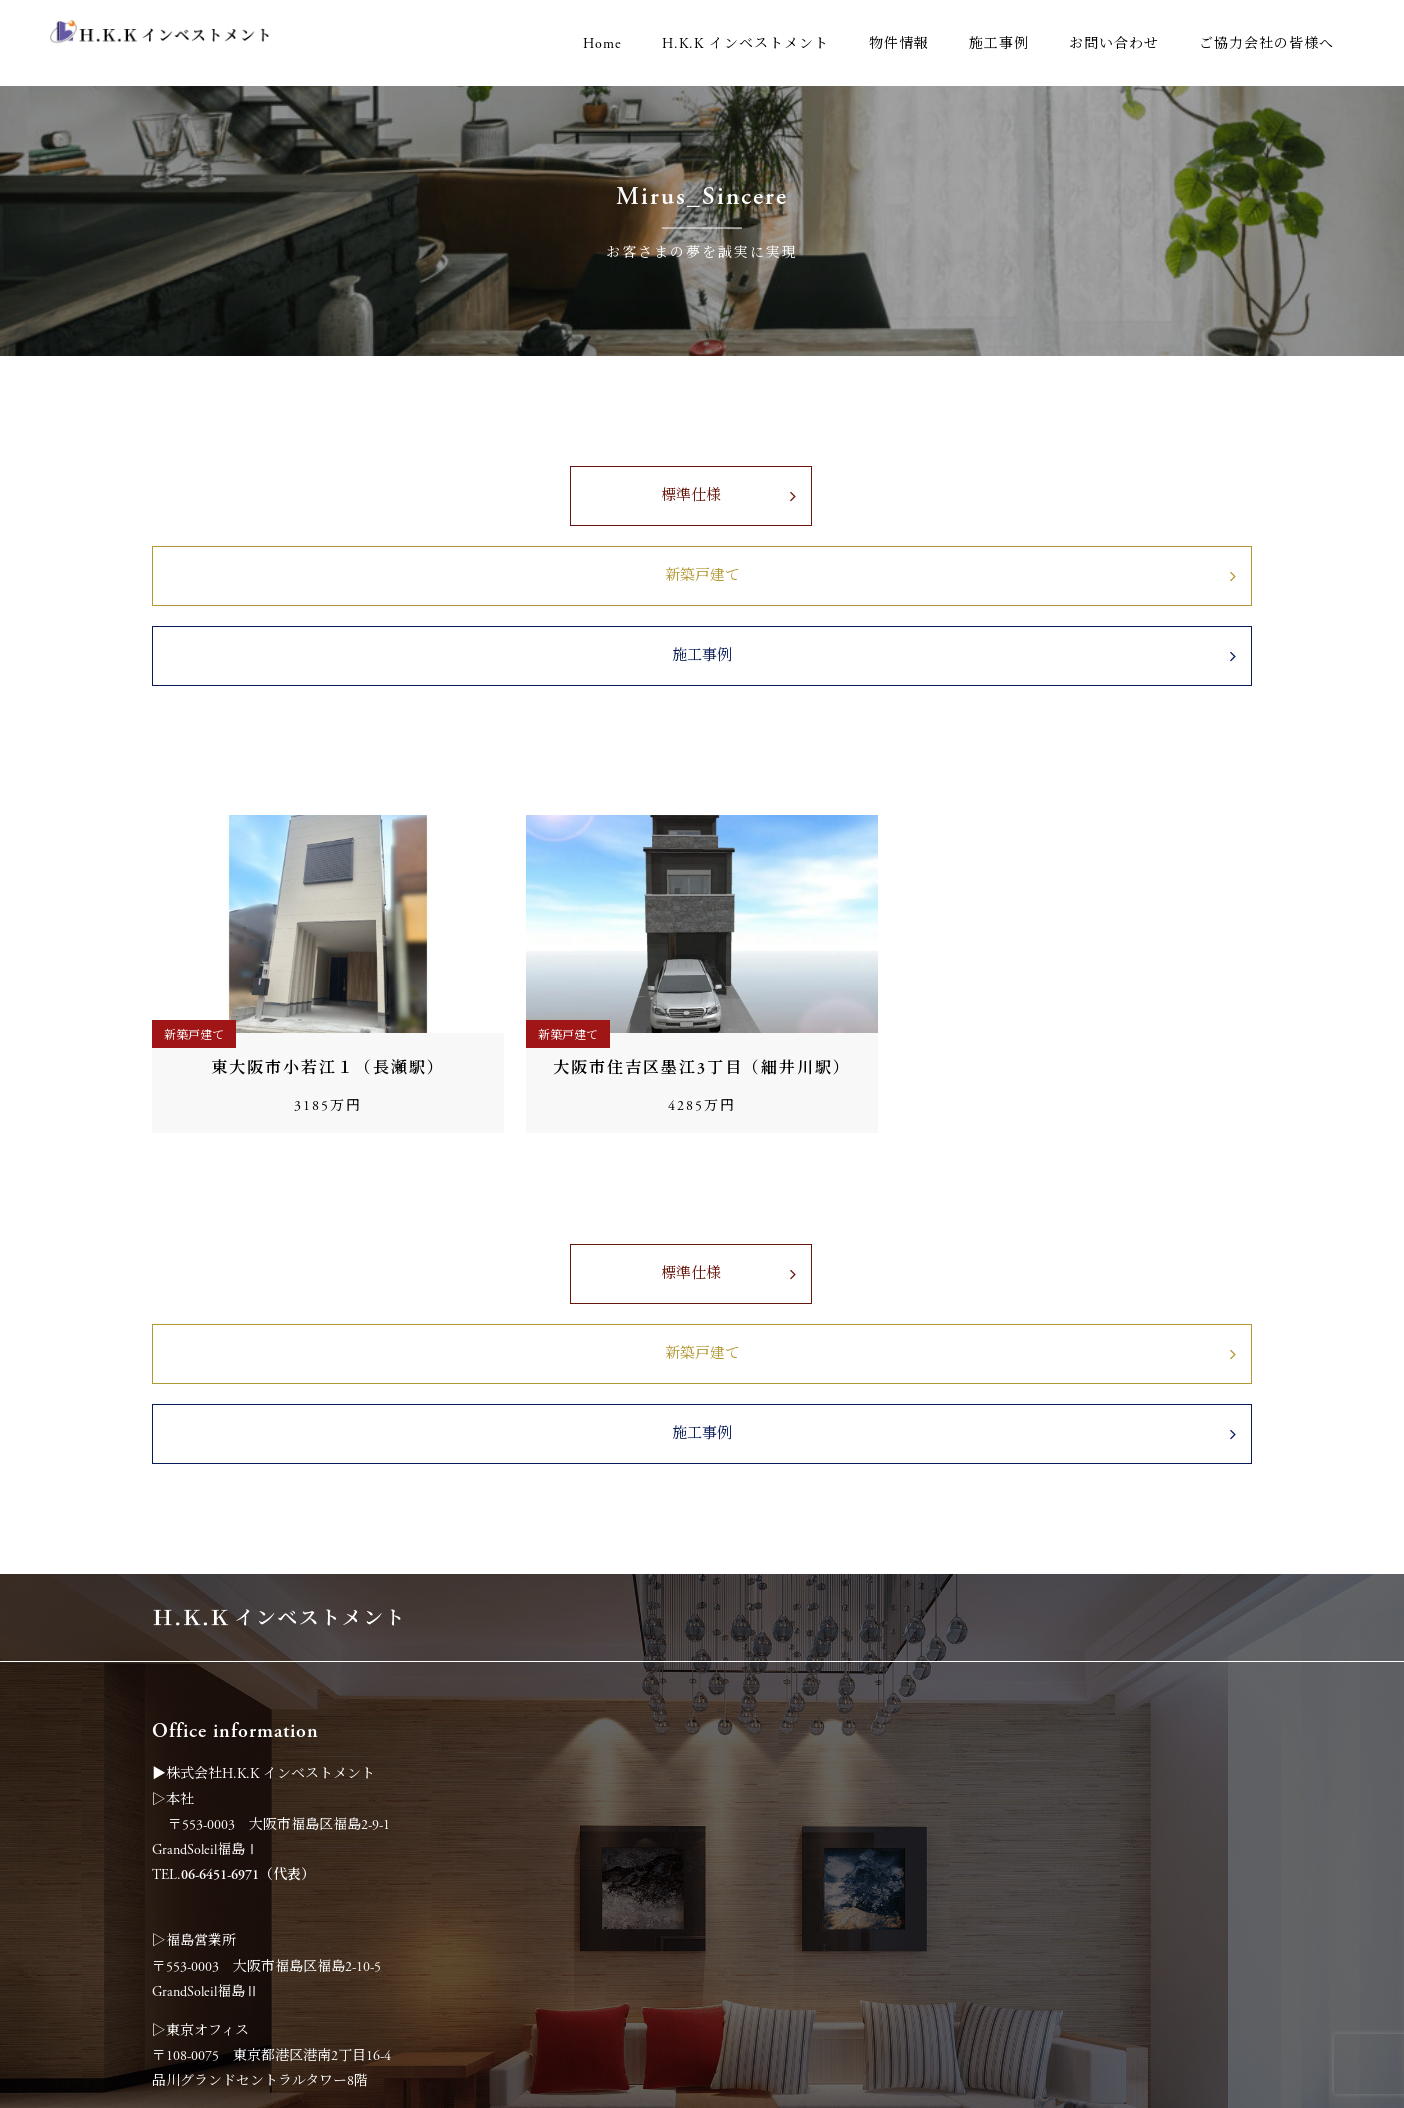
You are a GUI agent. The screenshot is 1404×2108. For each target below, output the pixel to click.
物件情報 (899, 44)
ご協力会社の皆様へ (1266, 44)
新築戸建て (702, 513)
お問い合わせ (1114, 44)
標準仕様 (416, 513)
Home (602, 44)
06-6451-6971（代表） (248, 1591)
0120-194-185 (216, 1914)
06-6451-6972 (220, 1889)
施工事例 (999, 44)
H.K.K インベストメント (745, 44)
